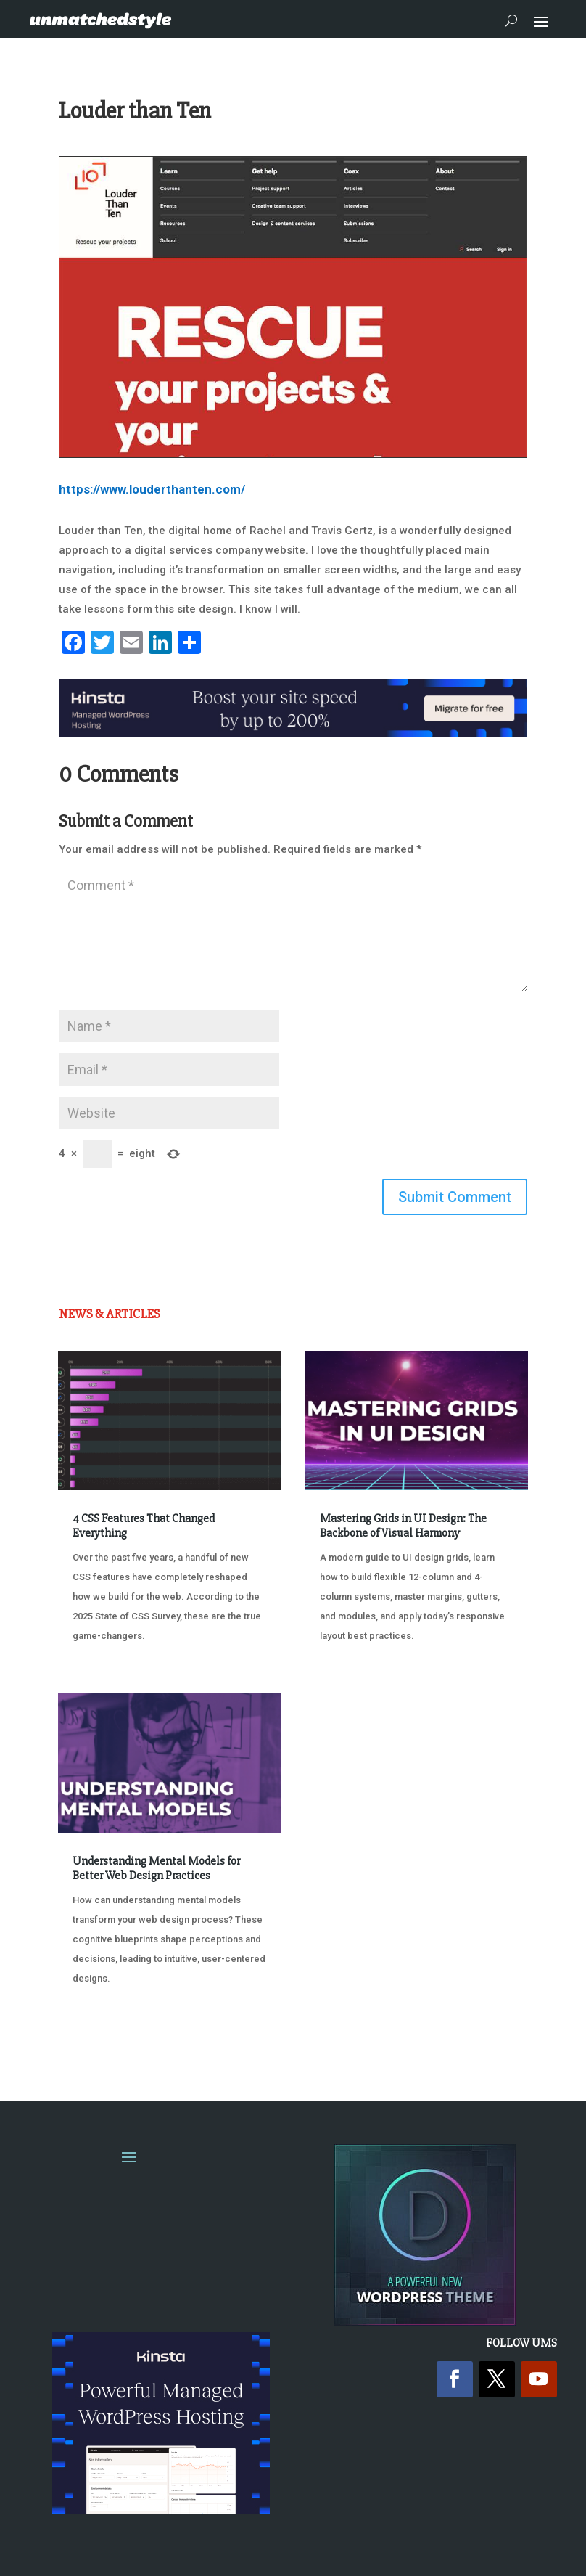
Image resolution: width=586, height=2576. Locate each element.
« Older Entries (106, 2033)
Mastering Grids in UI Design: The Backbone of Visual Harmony (403, 1525)
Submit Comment (454, 1197)
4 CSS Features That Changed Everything (144, 1525)
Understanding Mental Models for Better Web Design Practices (156, 1868)
